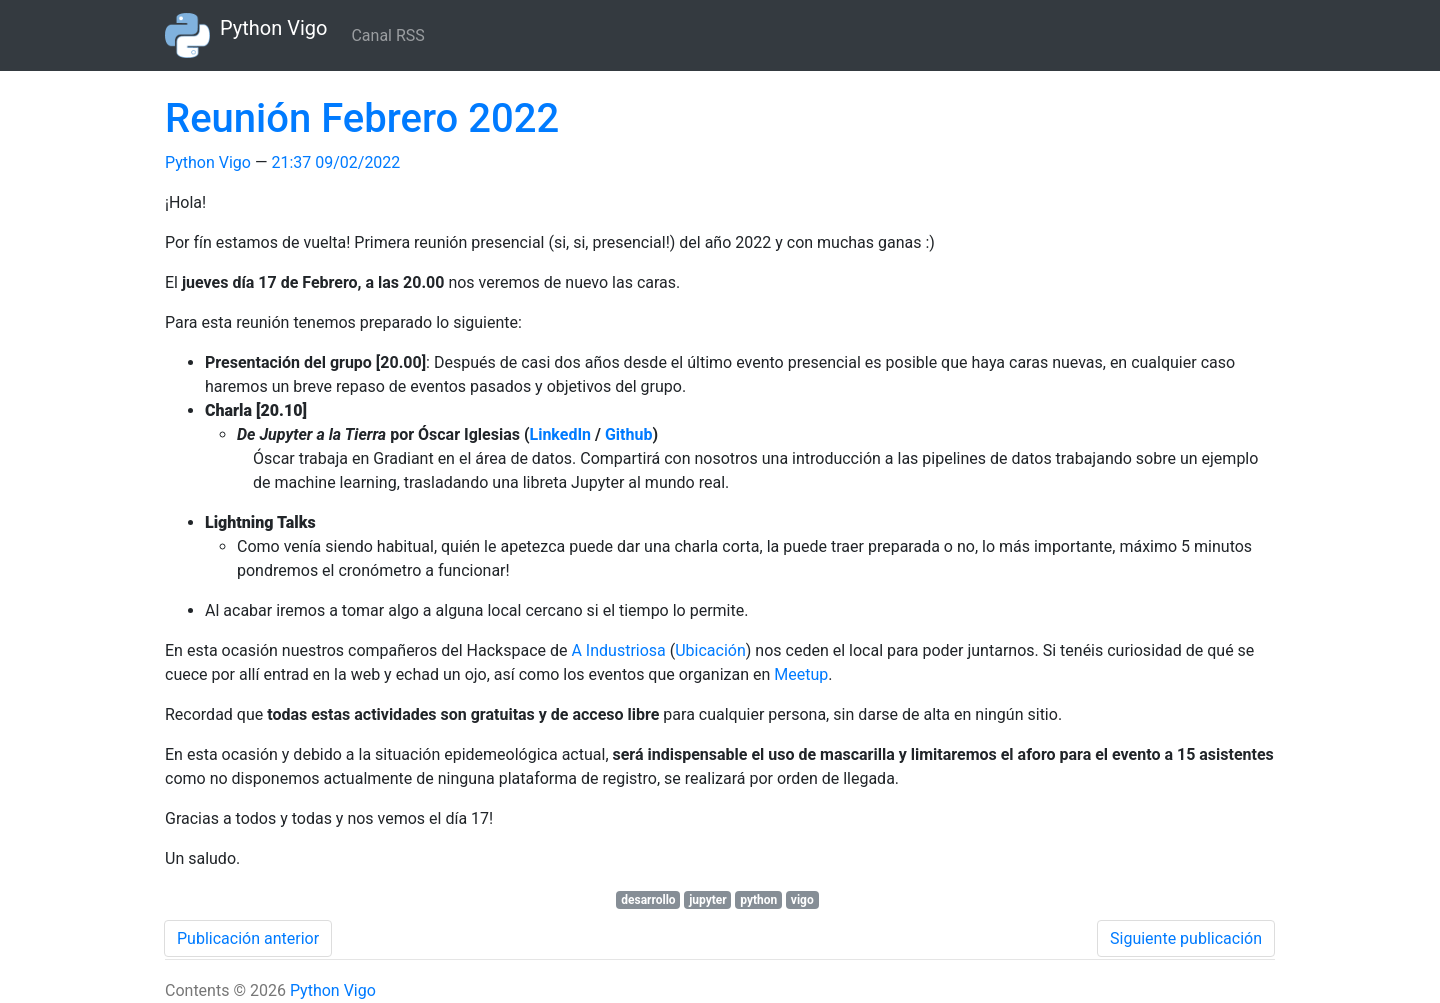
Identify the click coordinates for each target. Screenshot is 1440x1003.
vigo (802, 900)
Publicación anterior (248, 938)
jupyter (708, 900)
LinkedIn (561, 434)
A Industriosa (618, 650)
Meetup (801, 674)
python (758, 900)
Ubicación (710, 650)
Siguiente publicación (1186, 938)
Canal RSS (387, 35)
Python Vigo (208, 162)
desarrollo (648, 900)
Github (628, 434)
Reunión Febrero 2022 (362, 118)
